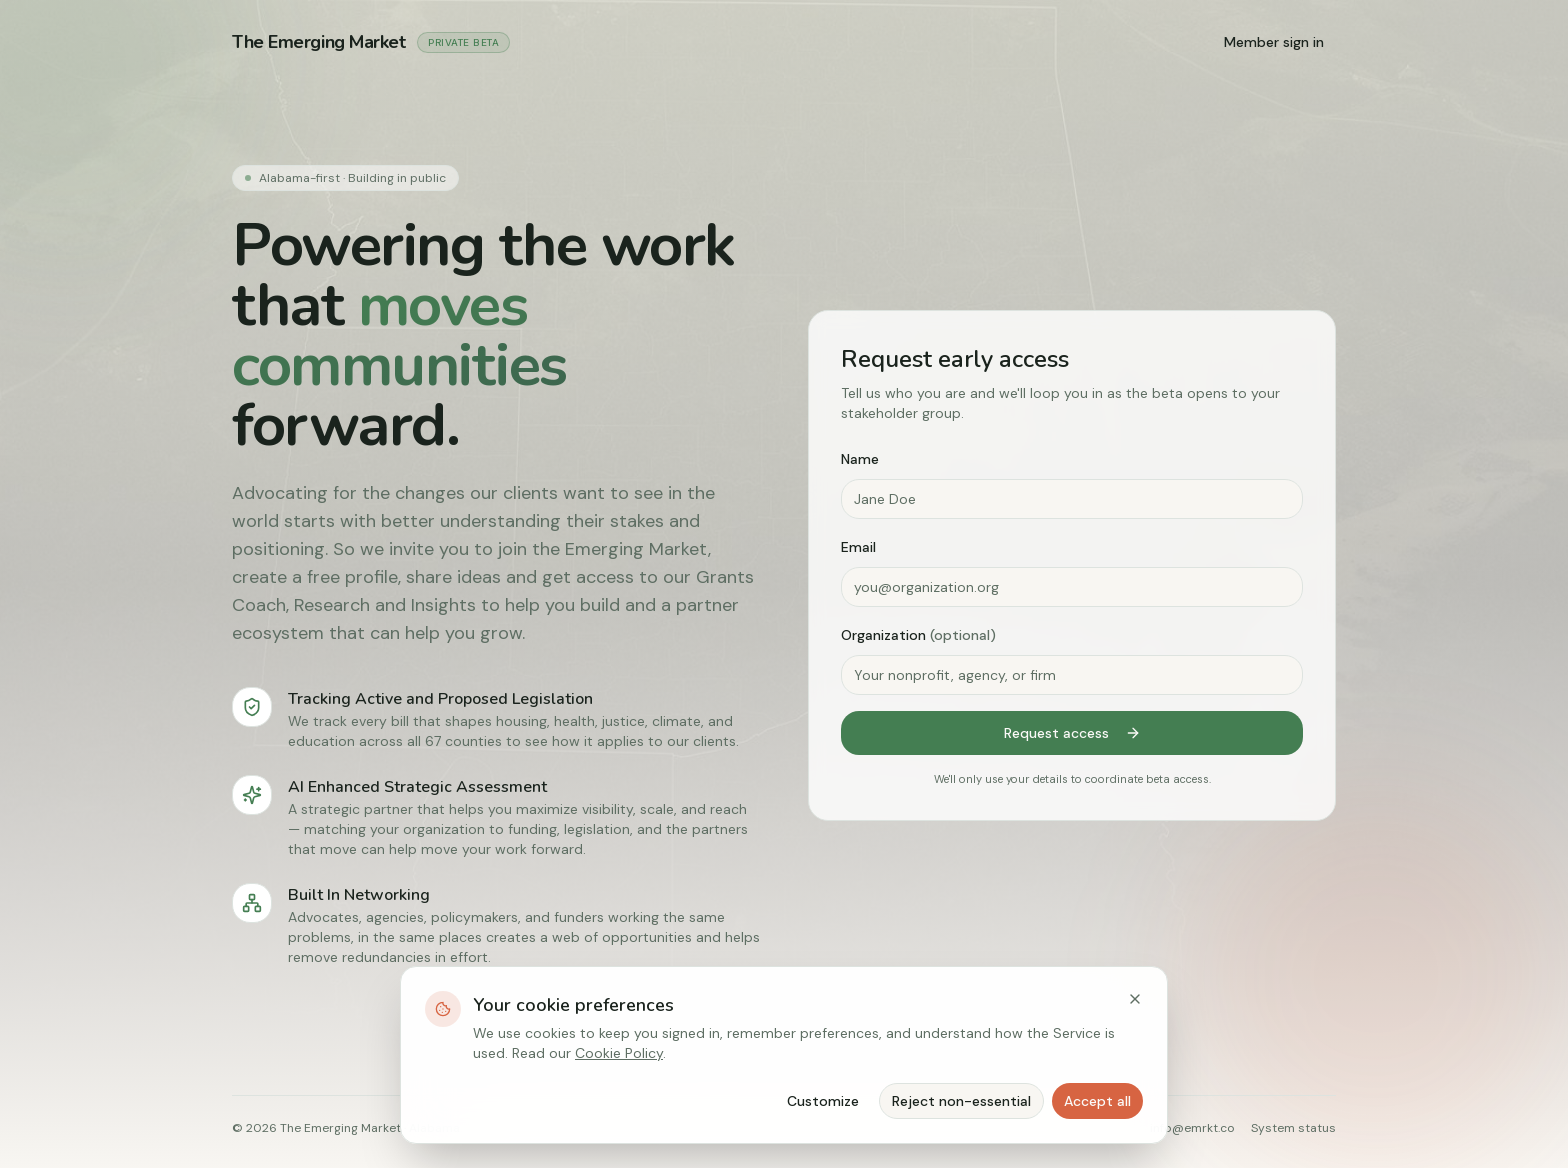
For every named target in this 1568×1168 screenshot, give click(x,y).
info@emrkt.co (1192, 1128)
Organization (918, 635)
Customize (823, 1101)
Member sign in (1274, 42)
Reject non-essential (961, 1101)
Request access (1072, 733)
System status (1293, 1128)
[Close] (1135, 999)
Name (860, 459)
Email (858, 547)
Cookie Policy (619, 1053)
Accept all (1097, 1101)
